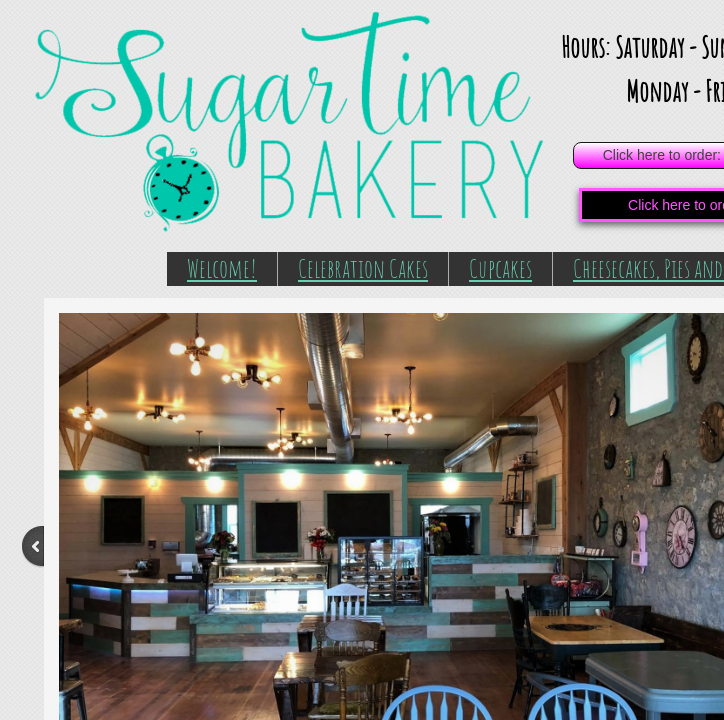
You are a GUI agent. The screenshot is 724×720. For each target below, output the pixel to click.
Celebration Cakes (363, 268)
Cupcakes (500, 268)
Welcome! (222, 268)
